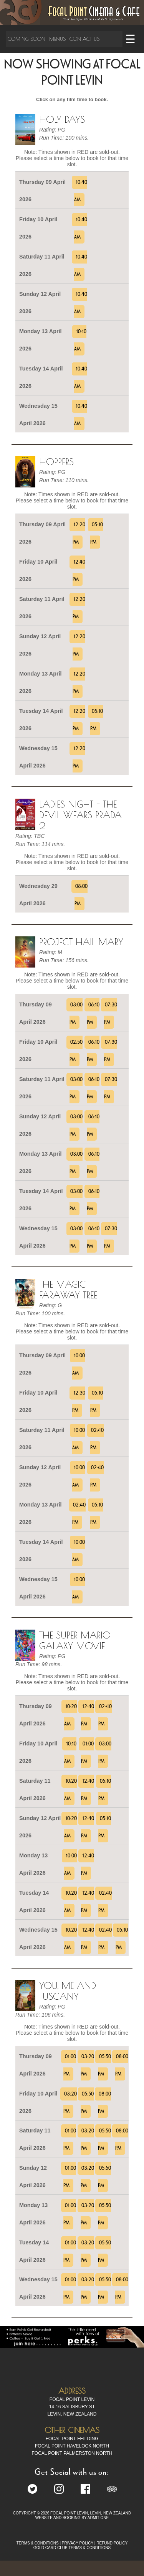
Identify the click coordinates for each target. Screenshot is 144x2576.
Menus (57, 39)
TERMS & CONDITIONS (38, 2543)
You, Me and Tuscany (67, 1991)
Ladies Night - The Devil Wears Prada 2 (80, 815)
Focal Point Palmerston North (71, 2453)
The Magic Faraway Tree (68, 1289)
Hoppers (56, 461)
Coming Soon (26, 39)
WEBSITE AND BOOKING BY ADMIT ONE (72, 2518)
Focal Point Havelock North (72, 2446)
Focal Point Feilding (71, 2438)
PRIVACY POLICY (77, 2543)
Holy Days (62, 119)
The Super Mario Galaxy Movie (75, 1640)
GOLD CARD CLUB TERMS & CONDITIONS (72, 2548)
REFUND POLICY (111, 2543)
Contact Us (84, 39)
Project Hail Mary (81, 941)
